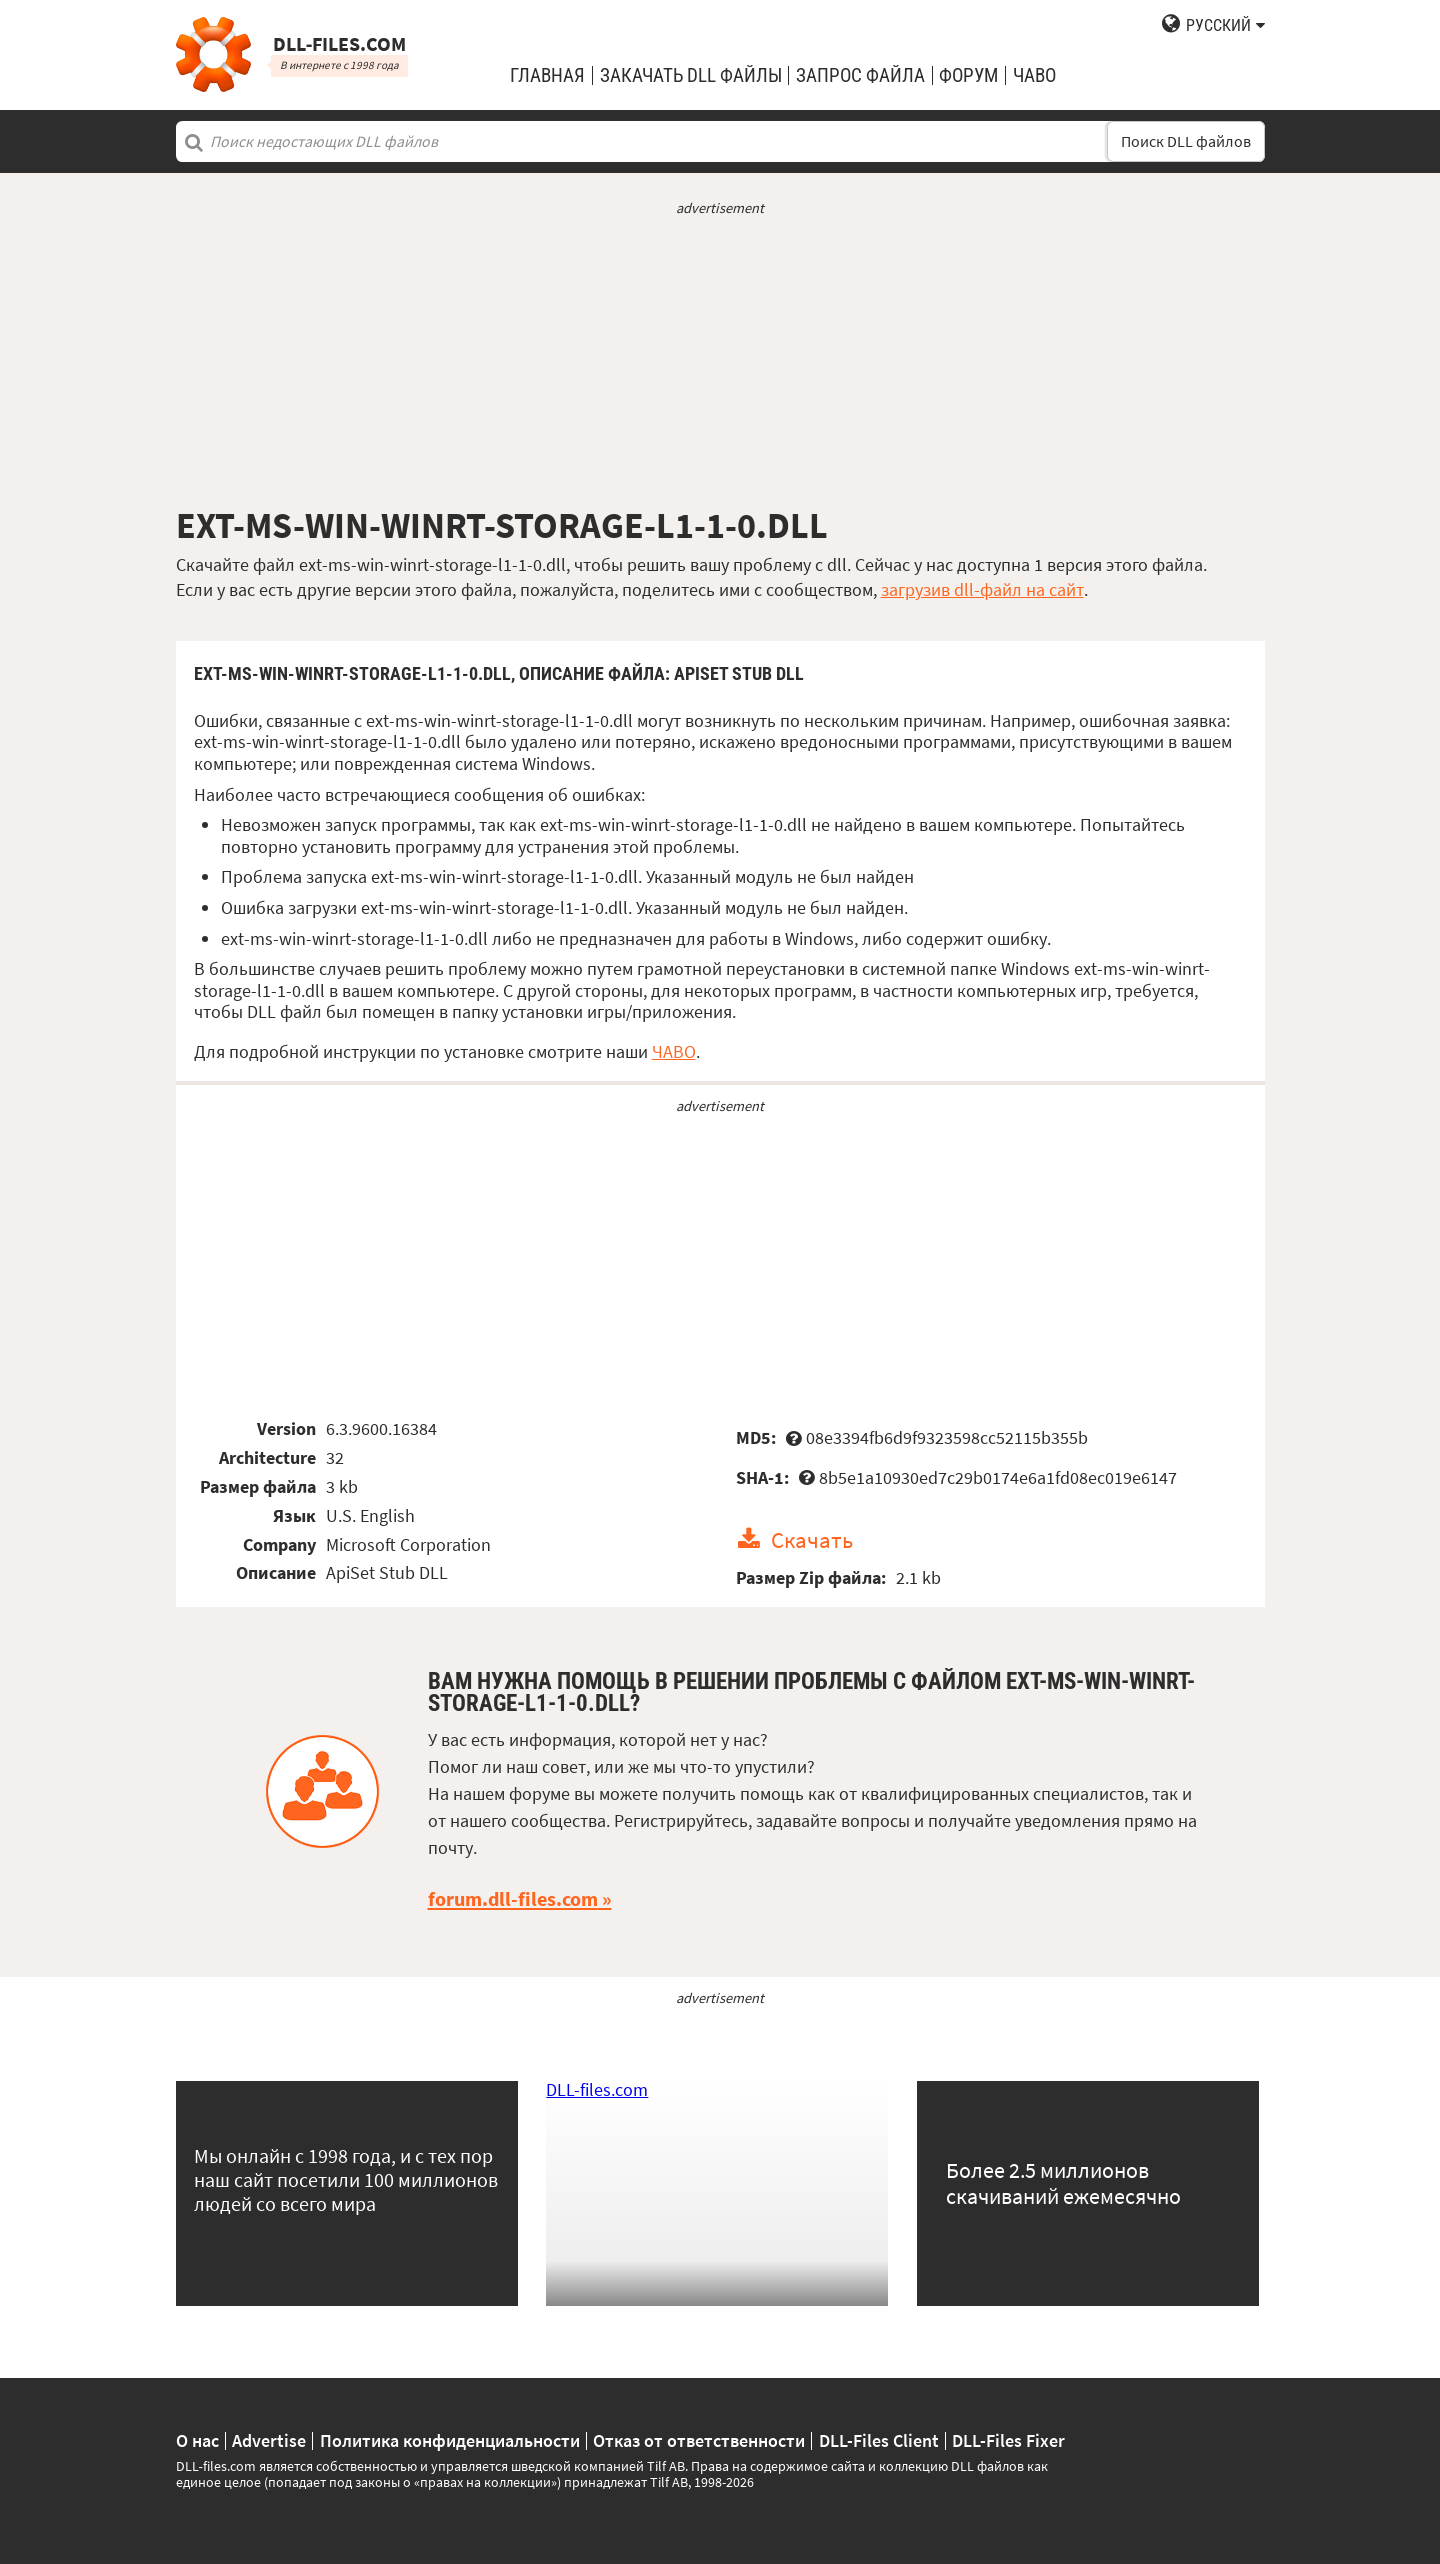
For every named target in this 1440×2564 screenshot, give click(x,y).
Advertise (269, 2441)
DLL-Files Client (879, 2441)
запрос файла (860, 75)
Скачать (812, 1539)
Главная (547, 75)
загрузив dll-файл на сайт (982, 589)
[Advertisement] (720, 361)
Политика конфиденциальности (450, 2441)
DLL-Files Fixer (1008, 2441)
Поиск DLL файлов (1186, 141)
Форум (968, 75)
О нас (197, 2441)
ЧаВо (1034, 75)
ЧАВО (674, 1051)
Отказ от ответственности (699, 2441)
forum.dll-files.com (513, 1899)
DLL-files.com (597, 2089)
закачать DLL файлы (691, 75)
